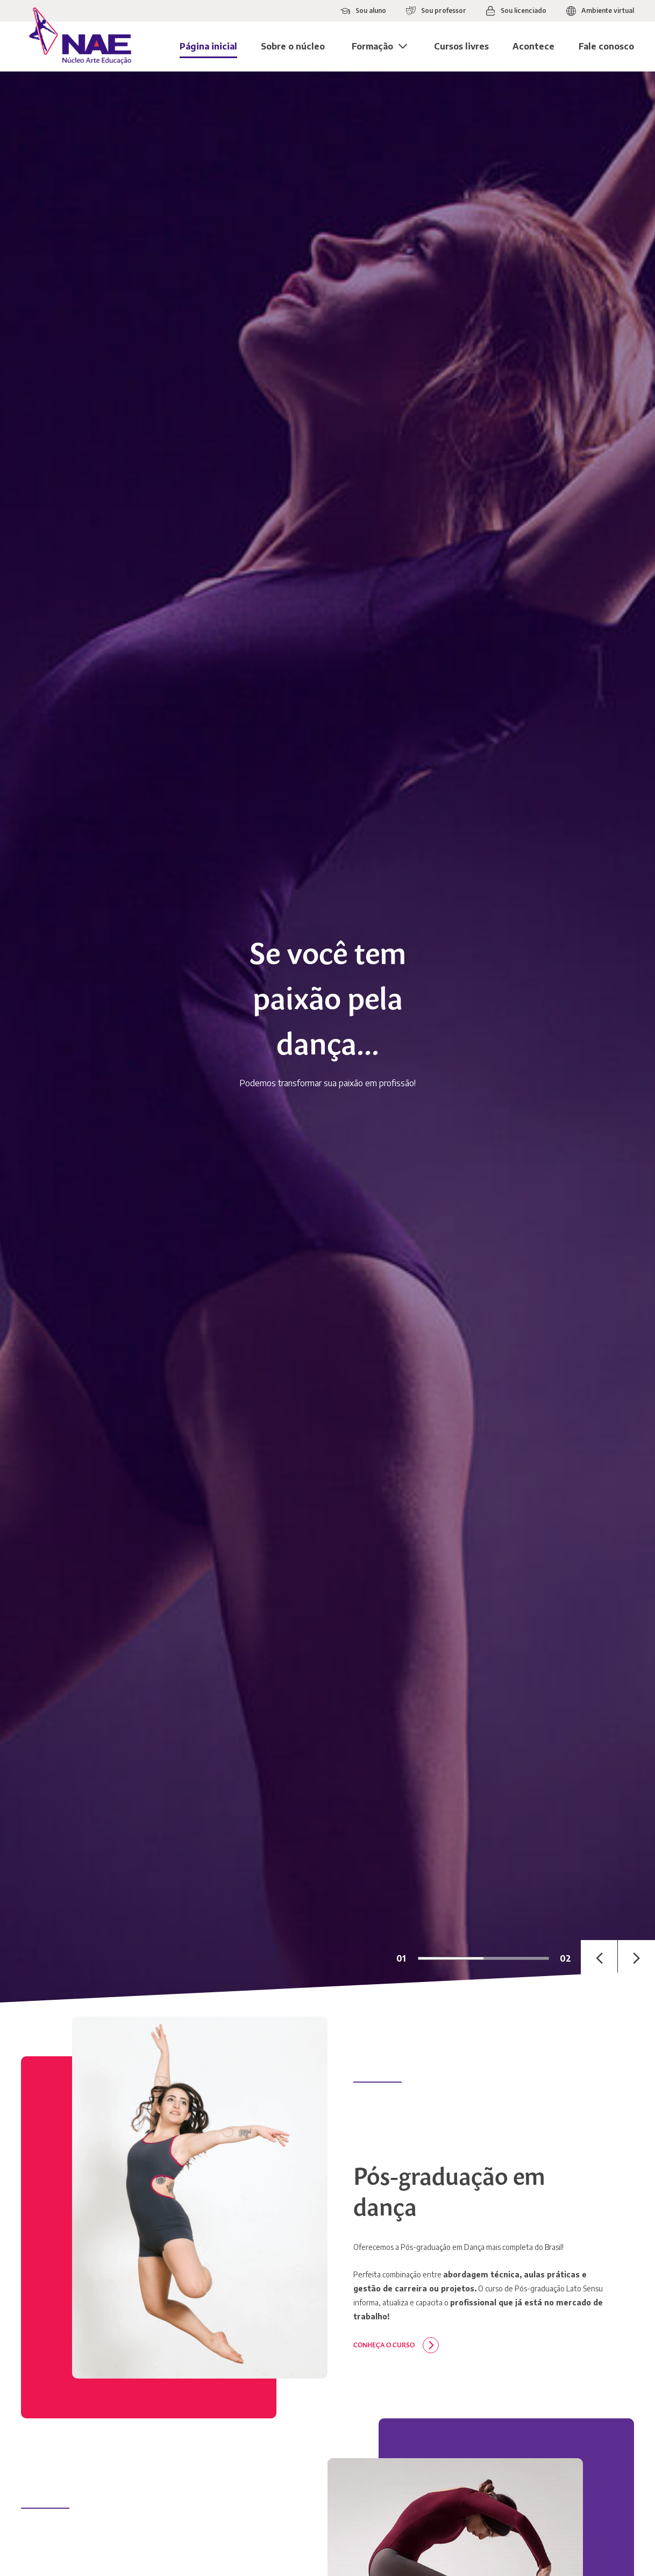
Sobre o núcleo (293, 46)
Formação (372, 46)
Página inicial (208, 46)
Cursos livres (461, 46)
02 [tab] (565, 1958)
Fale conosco (606, 46)
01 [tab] (401, 1958)
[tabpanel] (327, 1037)
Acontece (533, 46)
